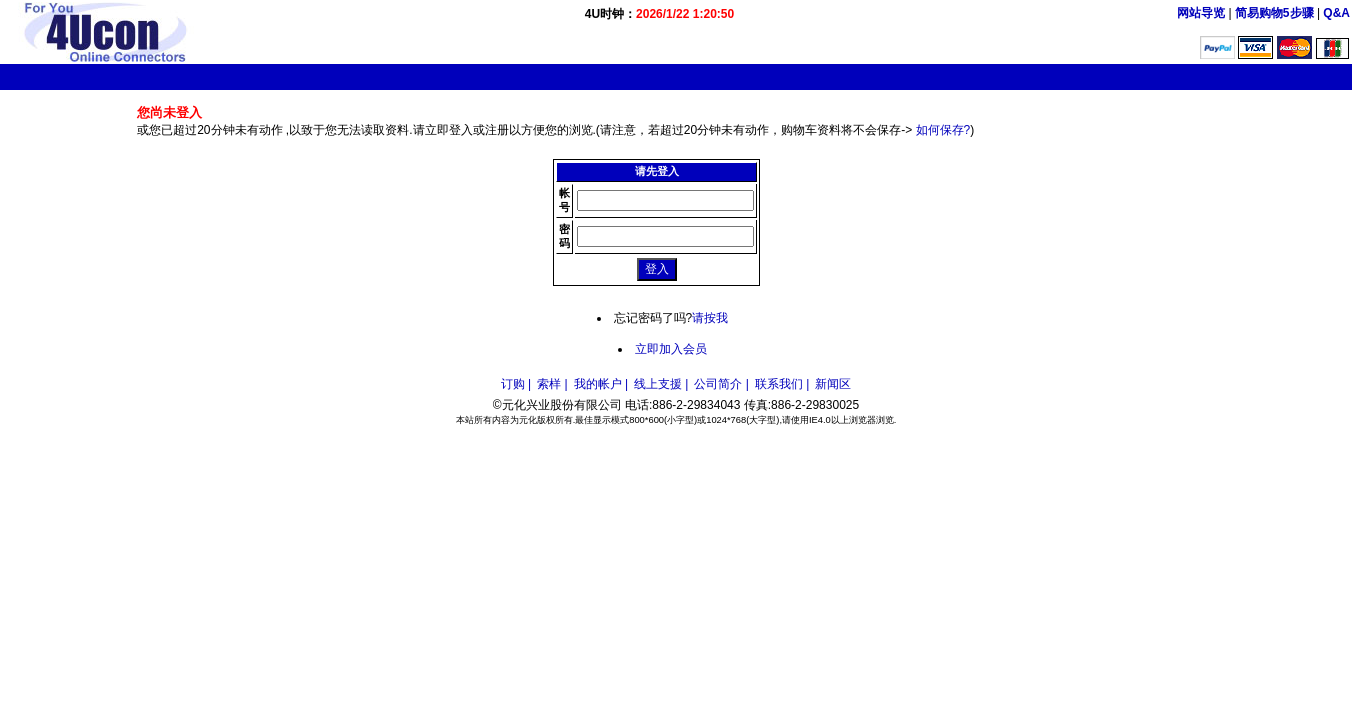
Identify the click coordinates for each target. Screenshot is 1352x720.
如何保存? (943, 130)
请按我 (710, 318)
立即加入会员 (671, 349)
